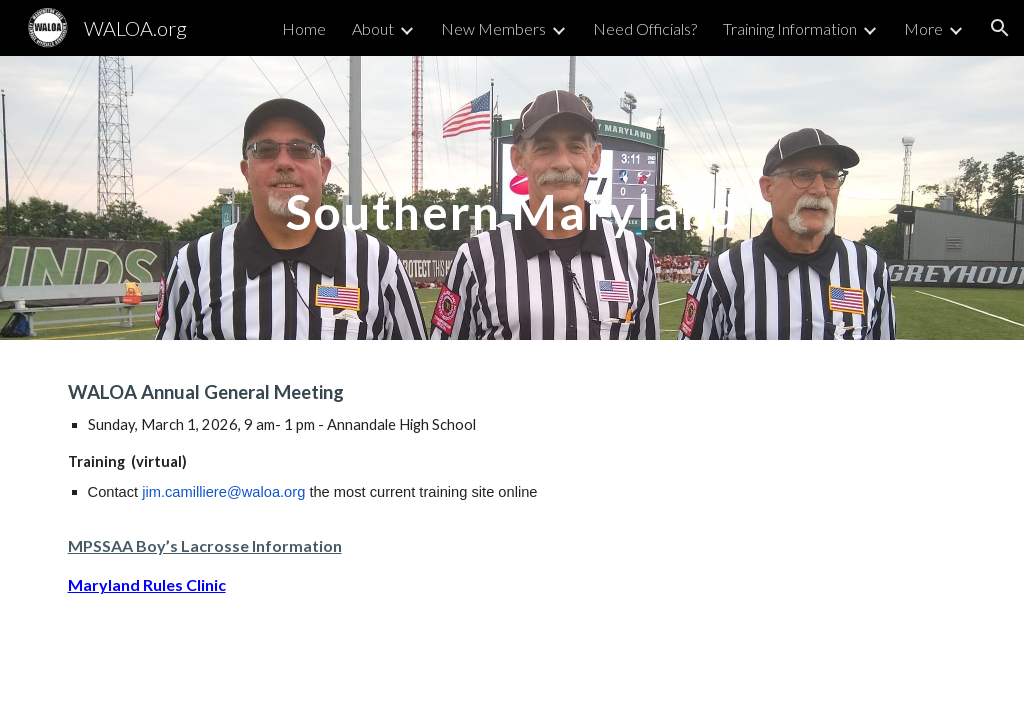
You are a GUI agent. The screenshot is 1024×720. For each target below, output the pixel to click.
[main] (512, 197)
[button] (1000, 28)
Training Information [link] (790, 28)
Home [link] (304, 28)
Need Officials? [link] (645, 28)
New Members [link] (493, 28)
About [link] (373, 28)
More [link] (923, 28)
